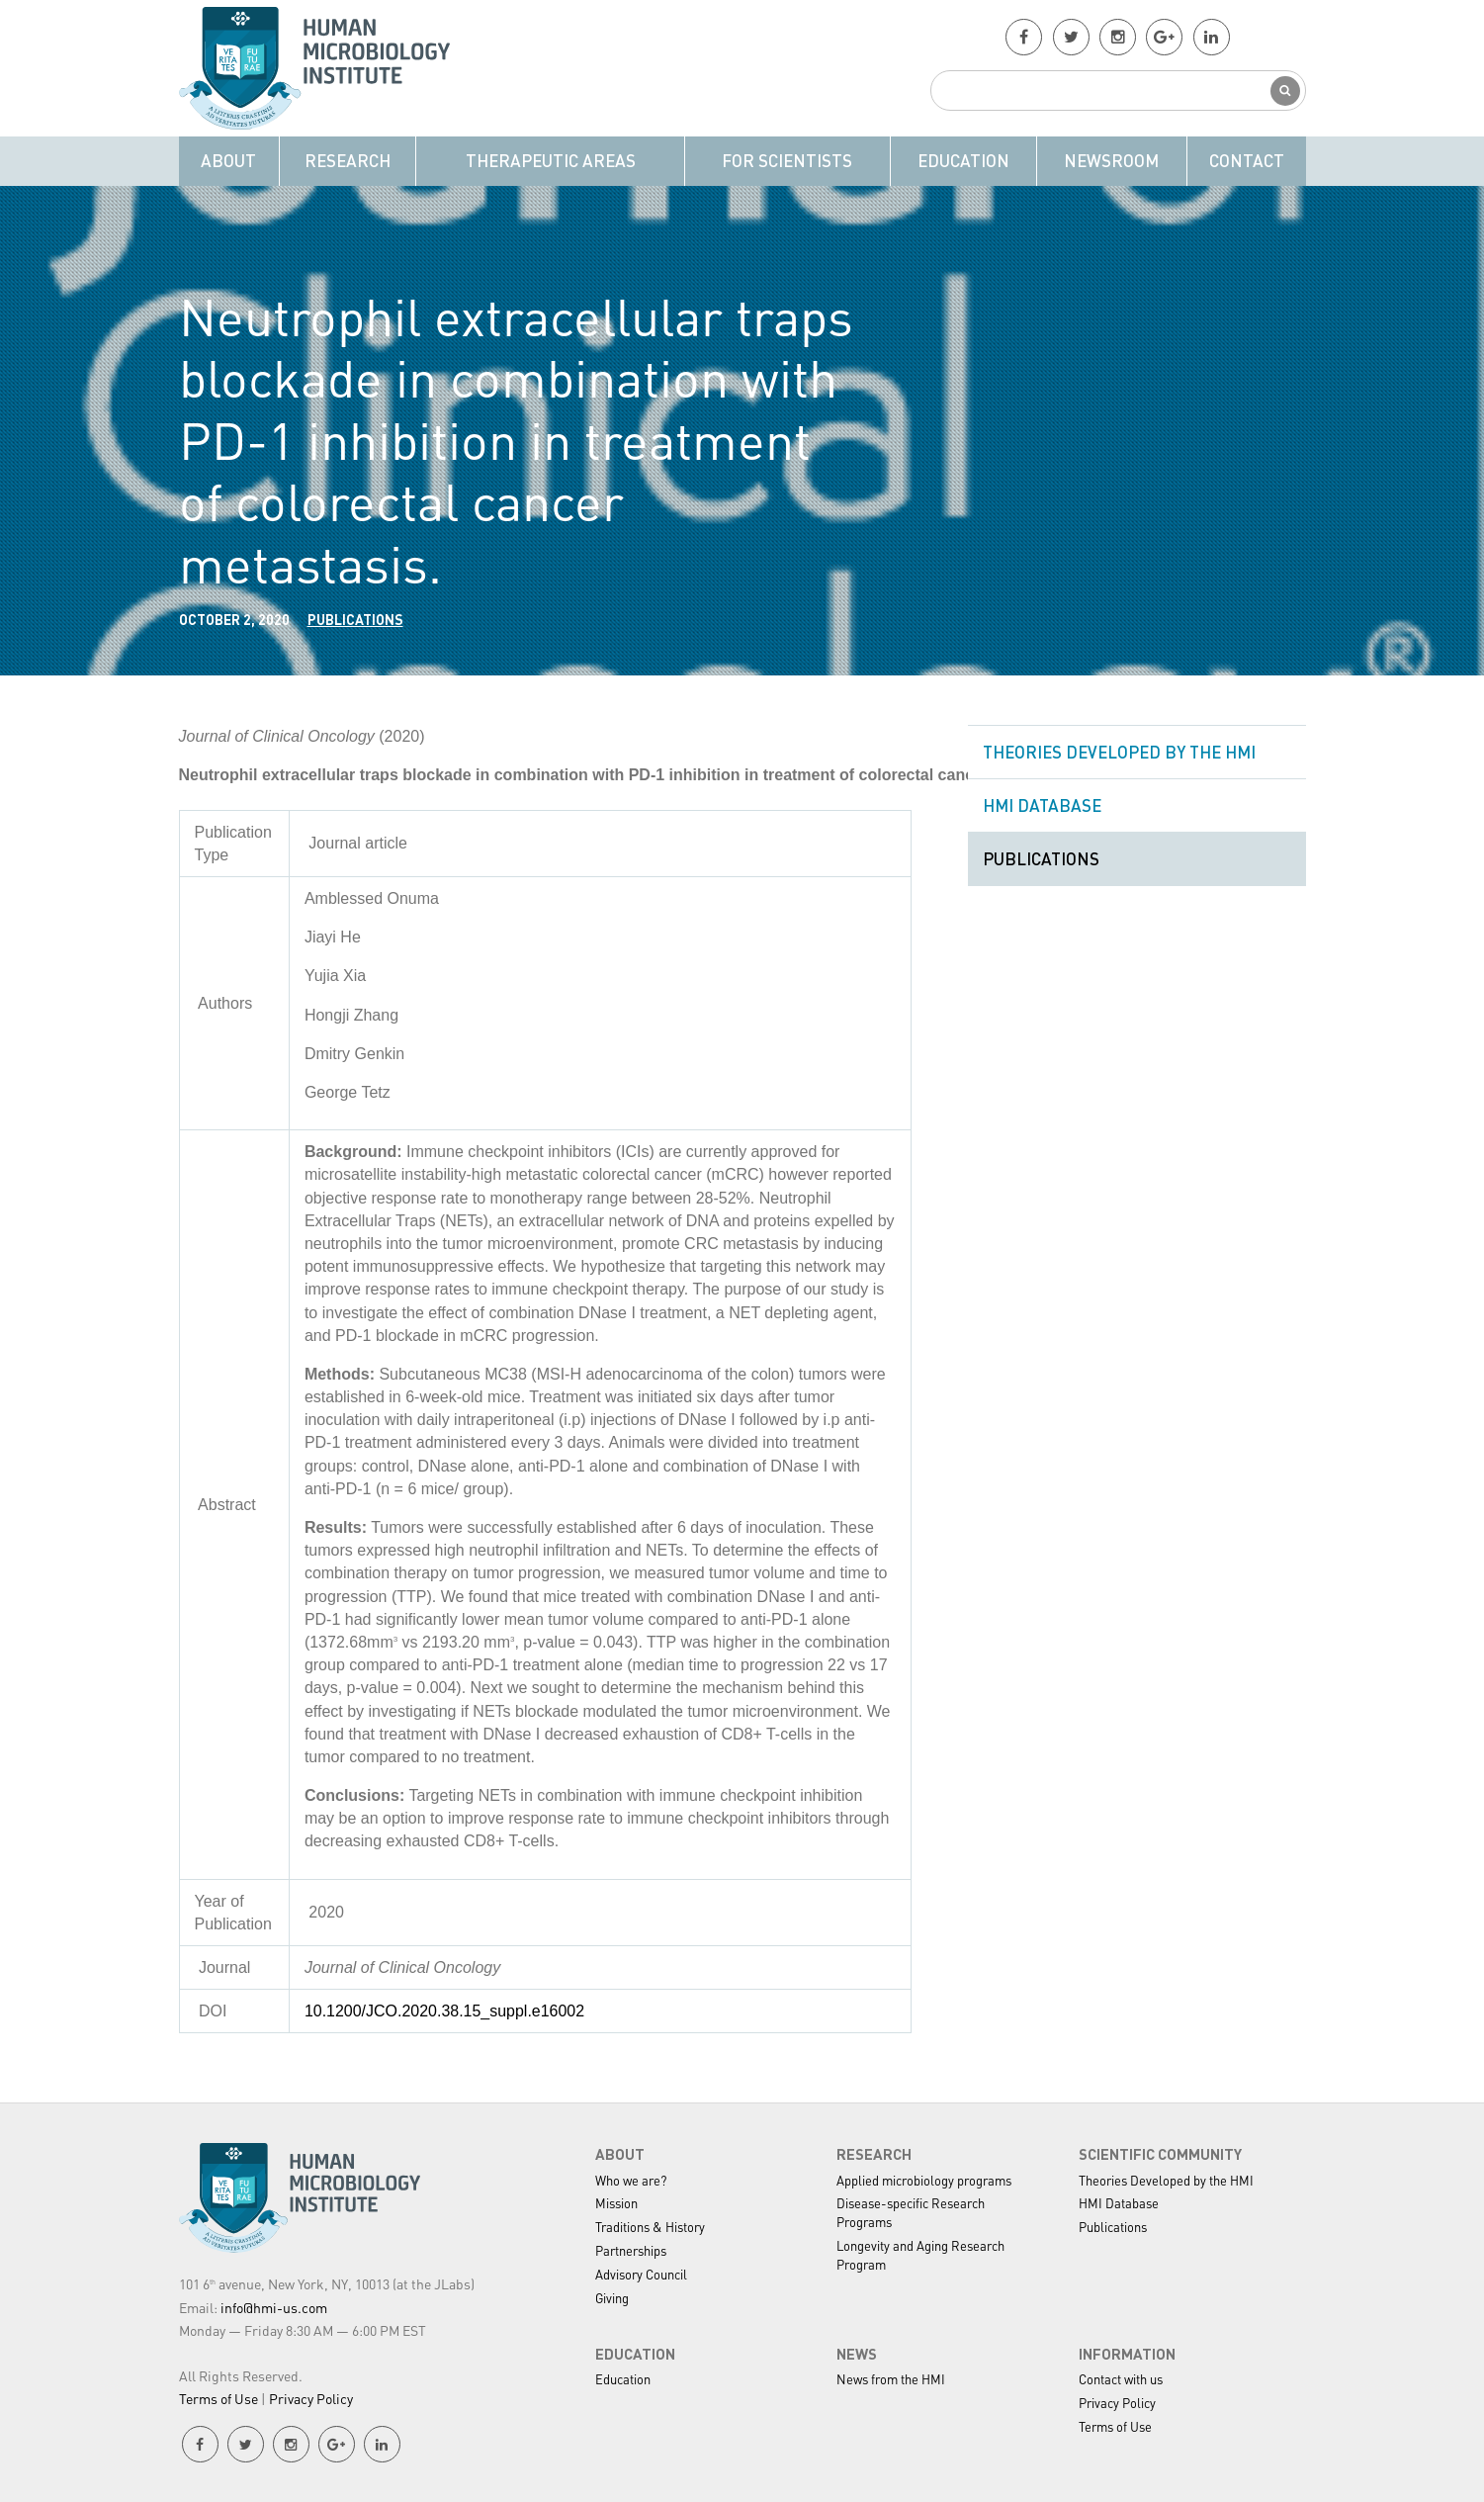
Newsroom (1111, 160)
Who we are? (630, 2180)
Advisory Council (641, 2274)
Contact (1246, 160)
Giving (612, 2297)
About (228, 160)
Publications (355, 619)
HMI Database (1042, 805)
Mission (616, 2202)
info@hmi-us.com (273, 2307)
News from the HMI (890, 2378)
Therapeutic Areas (551, 160)
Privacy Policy (311, 2398)
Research (348, 160)
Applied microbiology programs (923, 2180)
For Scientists (787, 160)
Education (963, 160)
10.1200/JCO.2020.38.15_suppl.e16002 (445, 2011)
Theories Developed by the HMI (1120, 751)
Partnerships (630, 2250)
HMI (322, 68)
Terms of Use (218, 2398)
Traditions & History (650, 2226)
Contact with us (1121, 2378)
